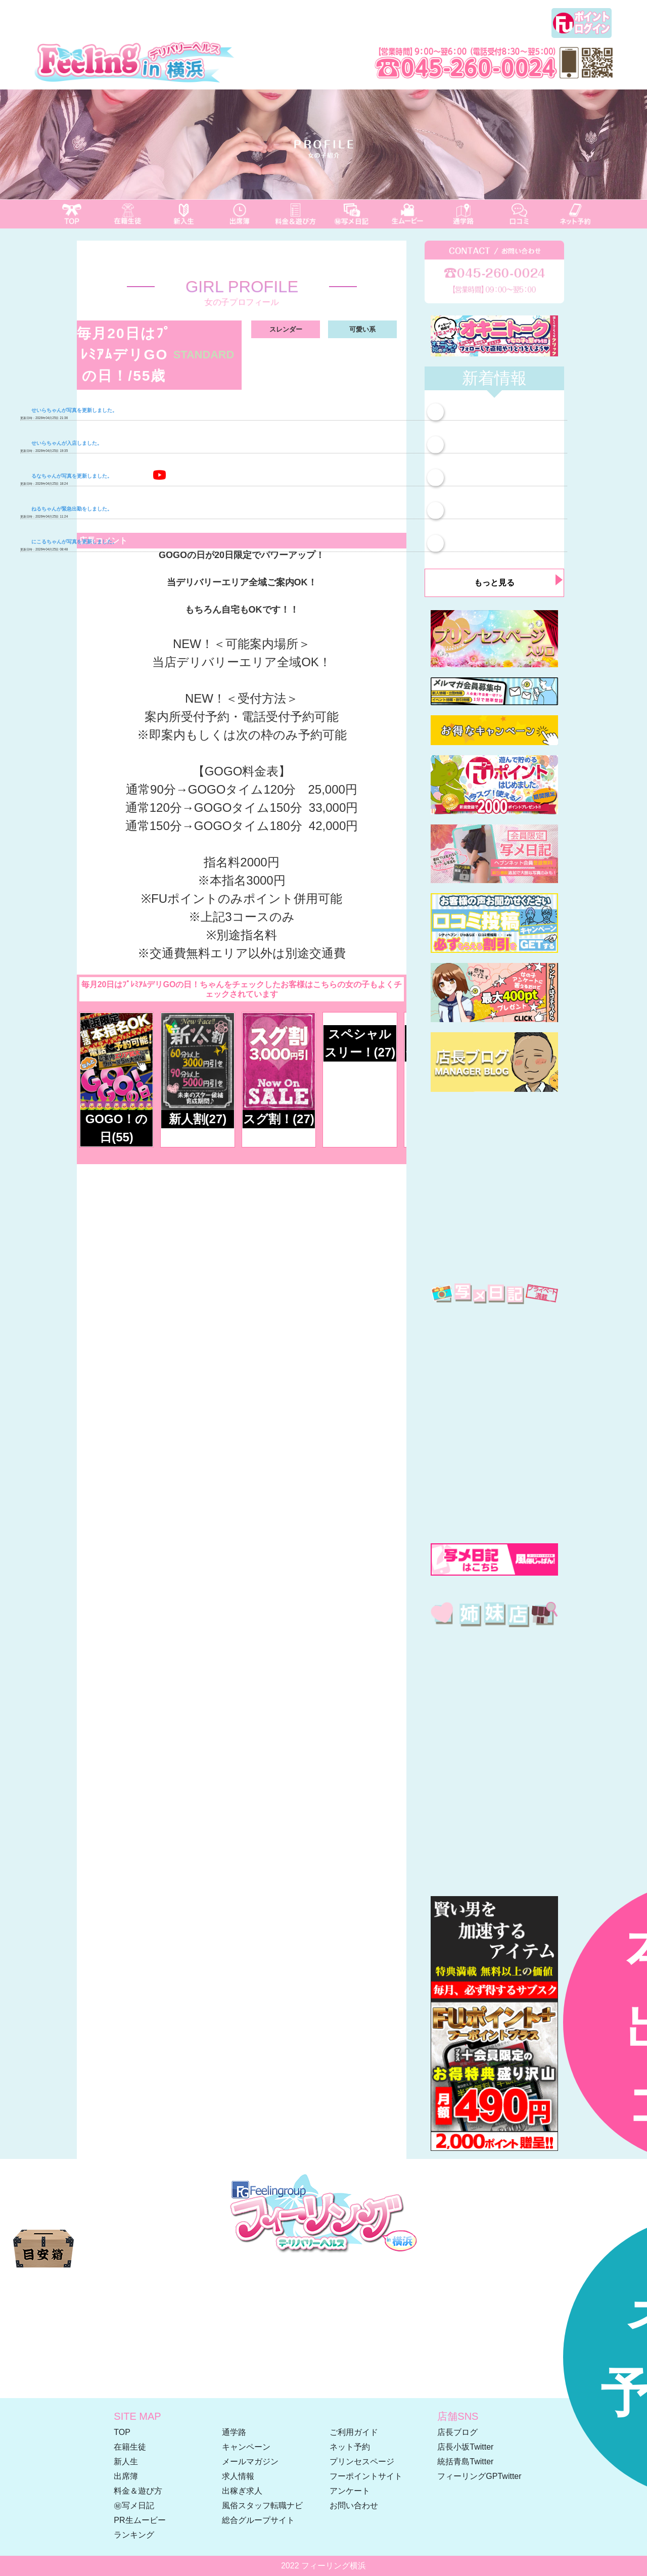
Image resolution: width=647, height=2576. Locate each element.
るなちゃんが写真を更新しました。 (66, 476)
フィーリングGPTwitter (479, 2476)
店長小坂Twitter (465, 2447)
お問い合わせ (354, 2505)
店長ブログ (457, 2432)
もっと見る (494, 582)
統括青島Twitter (465, 2461)
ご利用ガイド (354, 2432)
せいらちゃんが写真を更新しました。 (68, 410)
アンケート (350, 2491)
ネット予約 (350, 2447)
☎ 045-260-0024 (323, 2286)
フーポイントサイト (366, 2476)
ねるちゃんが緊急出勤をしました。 (66, 509)
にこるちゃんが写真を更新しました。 (68, 541)
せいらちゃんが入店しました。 (61, 443)
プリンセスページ (362, 2461)
